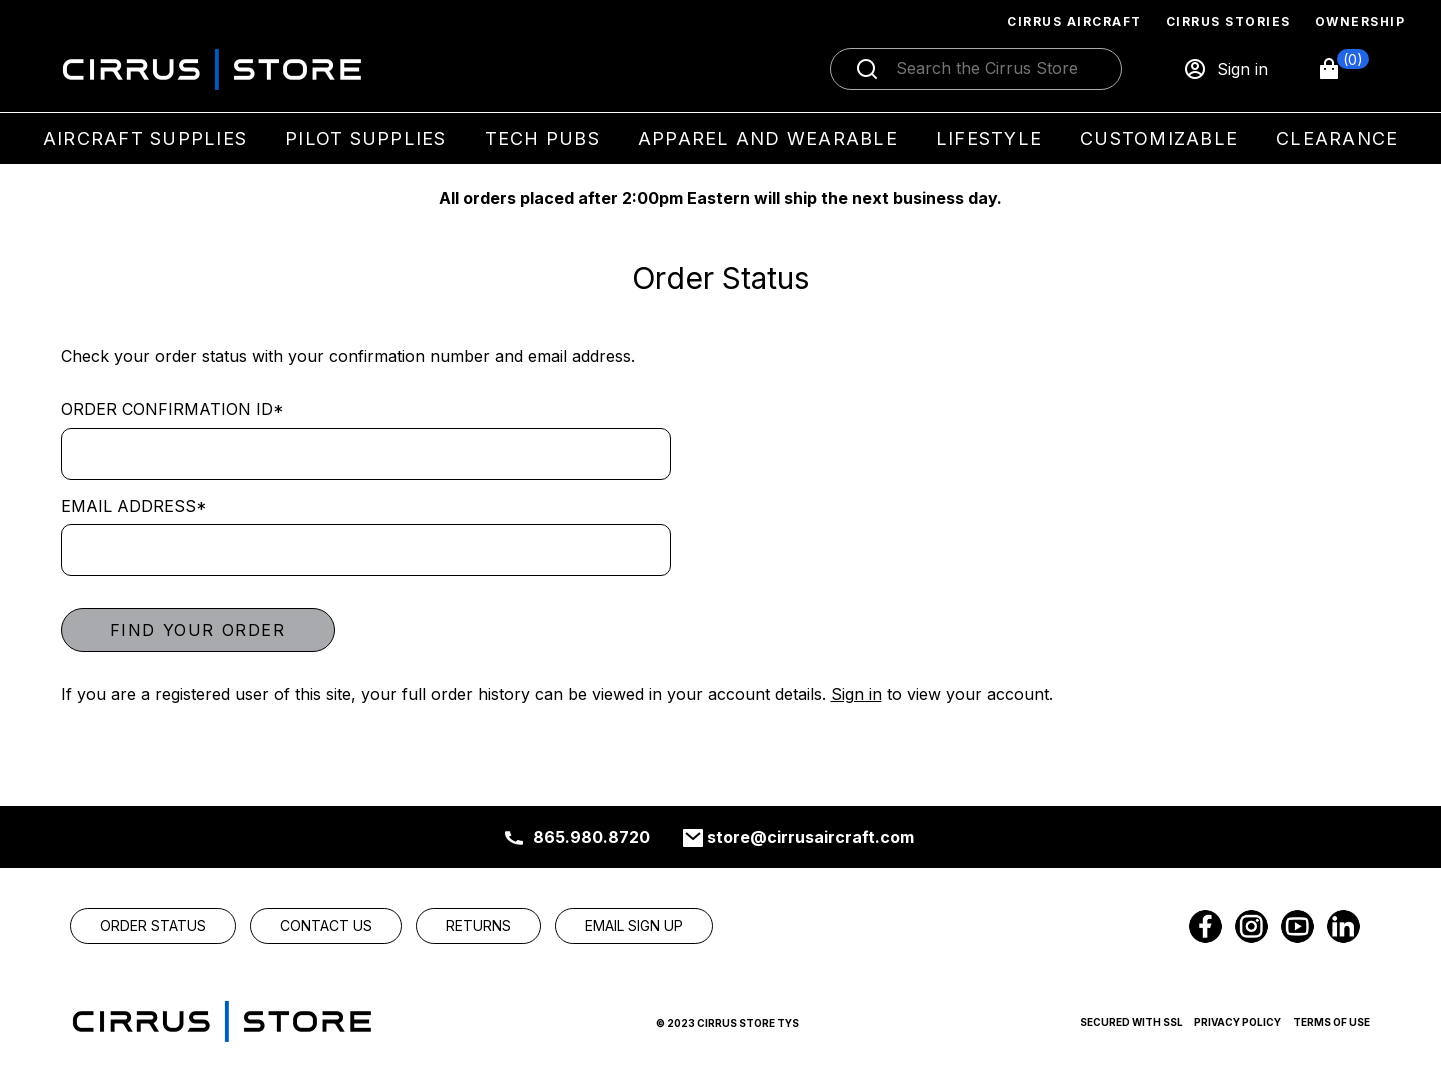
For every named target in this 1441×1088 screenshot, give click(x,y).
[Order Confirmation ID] (366, 454)
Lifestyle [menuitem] (989, 138)
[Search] (997, 69)
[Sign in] (1225, 69)
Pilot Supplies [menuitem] (366, 138)
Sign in (856, 694)
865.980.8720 (591, 837)
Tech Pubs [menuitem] (542, 138)
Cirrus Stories (1228, 21)
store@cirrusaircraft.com (810, 837)
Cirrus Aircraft (1074, 21)
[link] (153, 926)
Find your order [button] (198, 630)
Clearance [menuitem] (1337, 138)
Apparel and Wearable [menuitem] (768, 138)
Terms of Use (1331, 1022)
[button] (1343, 69)
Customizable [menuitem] (1159, 138)
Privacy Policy (1237, 1022)
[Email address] (366, 550)
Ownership (1360, 21)
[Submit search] (867, 69)
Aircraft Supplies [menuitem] (145, 138)
